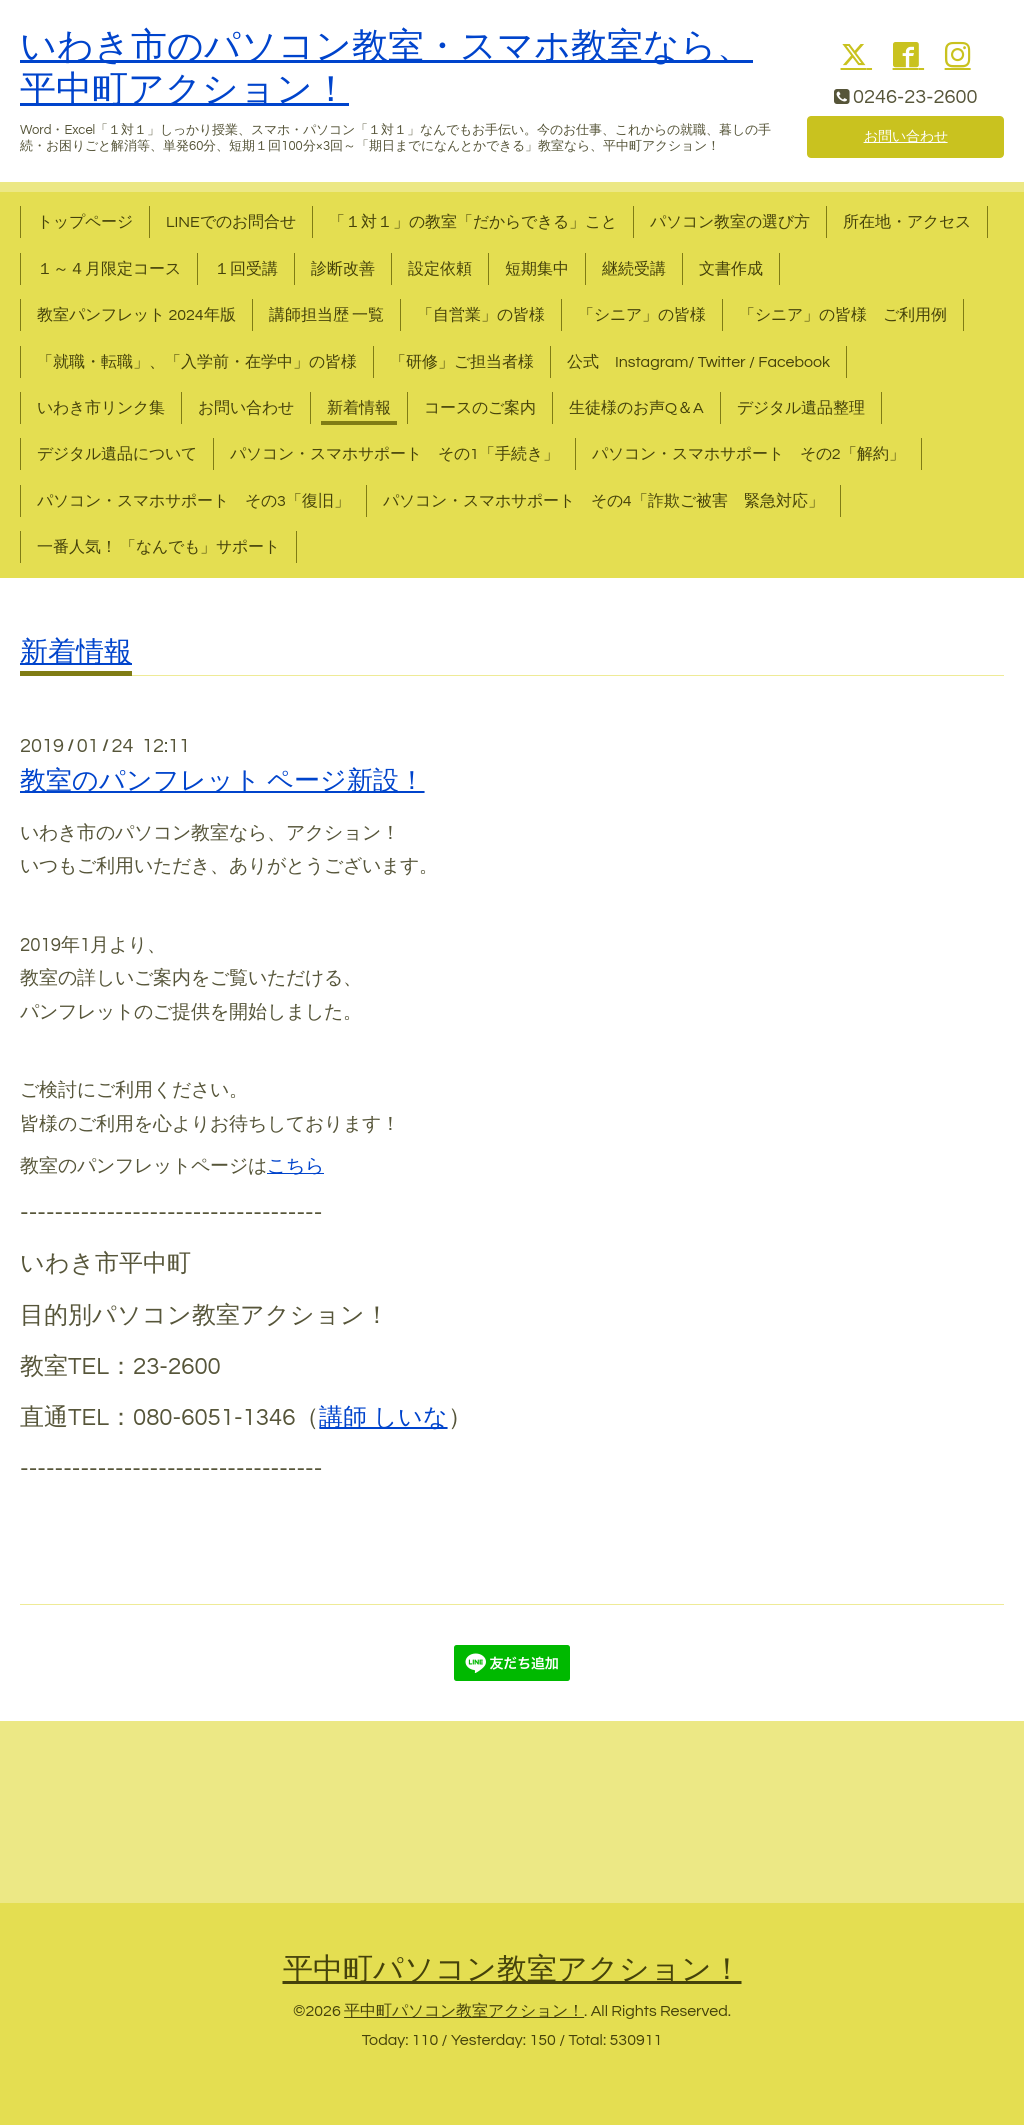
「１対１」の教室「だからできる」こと (473, 222)
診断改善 (343, 269)
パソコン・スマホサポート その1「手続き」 (394, 454)
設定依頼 (440, 269)
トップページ (85, 222)
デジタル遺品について (117, 454)
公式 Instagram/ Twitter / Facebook (698, 362)
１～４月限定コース (109, 269)
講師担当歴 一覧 (326, 315)
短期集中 (537, 269)
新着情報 (359, 408)
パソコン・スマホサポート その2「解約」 (748, 454)
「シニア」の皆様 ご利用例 (843, 315)
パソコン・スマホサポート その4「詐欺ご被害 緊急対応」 (603, 501)
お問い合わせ (906, 135)
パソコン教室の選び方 (730, 222)
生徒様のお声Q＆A (636, 408)
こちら (295, 1166)
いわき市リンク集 (101, 408)
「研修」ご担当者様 (462, 362)
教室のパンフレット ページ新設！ (222, 781)
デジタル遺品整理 (801, 408)
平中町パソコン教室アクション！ (512, 1969)
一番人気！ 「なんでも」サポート (158, 547)
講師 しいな (383, 1417)
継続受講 (634, 269)
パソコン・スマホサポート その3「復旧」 (193, 501)
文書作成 (731, 269)
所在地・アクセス (907, 222)
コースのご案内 (480, 408)
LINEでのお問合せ (231, 222)
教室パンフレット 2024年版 (136, 315)
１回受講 (246, 269)
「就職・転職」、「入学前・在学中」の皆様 (197, 362)
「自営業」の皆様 (481, 315)
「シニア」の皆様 (642, 315)
